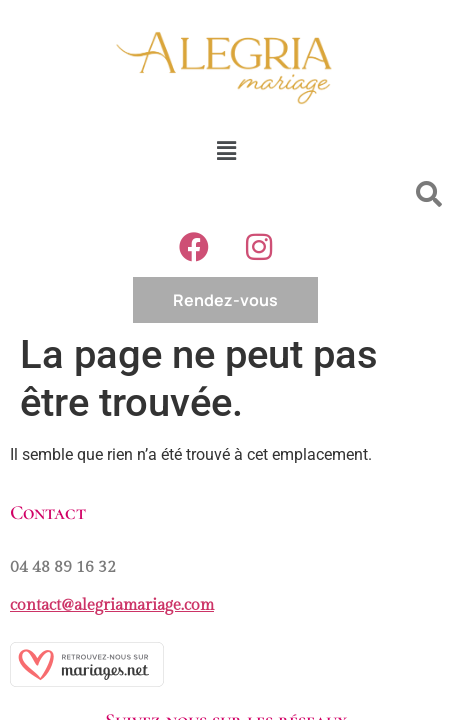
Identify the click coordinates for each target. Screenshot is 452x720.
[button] (226, 151)
